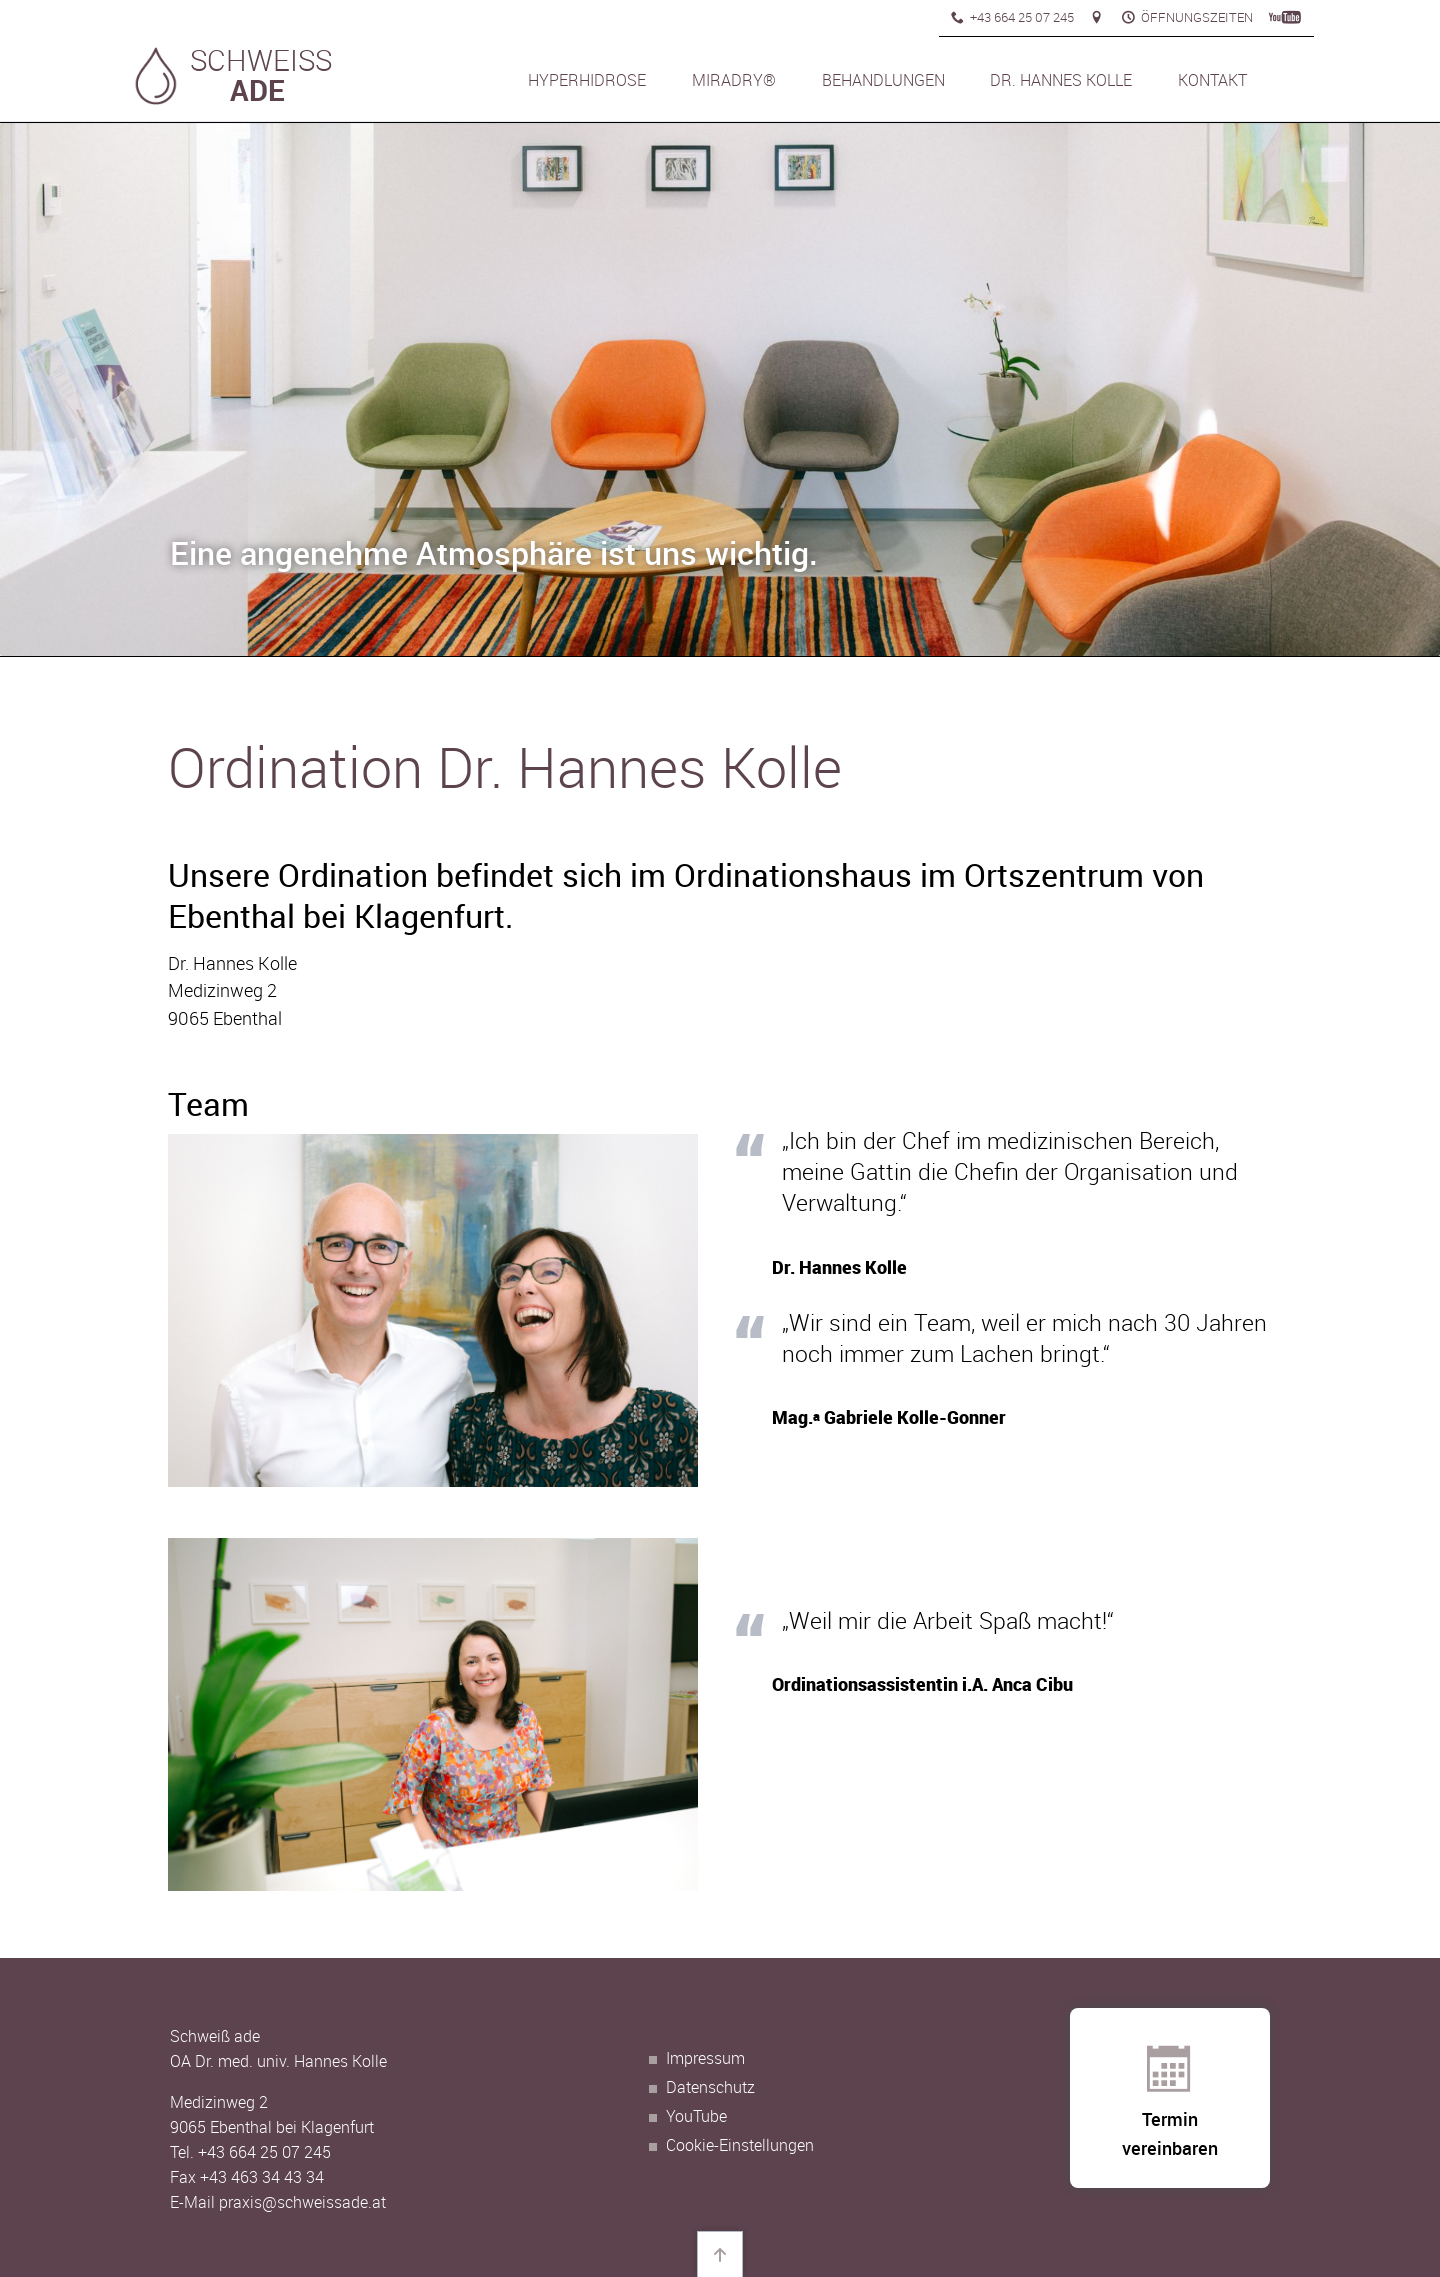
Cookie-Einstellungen (740, 2145)
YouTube (696, 2116)
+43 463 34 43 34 (262, 2177)
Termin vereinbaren (1170, 2113)
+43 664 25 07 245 (264, 2152)
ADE (257, 89)
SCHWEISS (261, 60)
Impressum (705, 2058)
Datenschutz (710, 2087)
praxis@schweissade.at (302, 2202)
